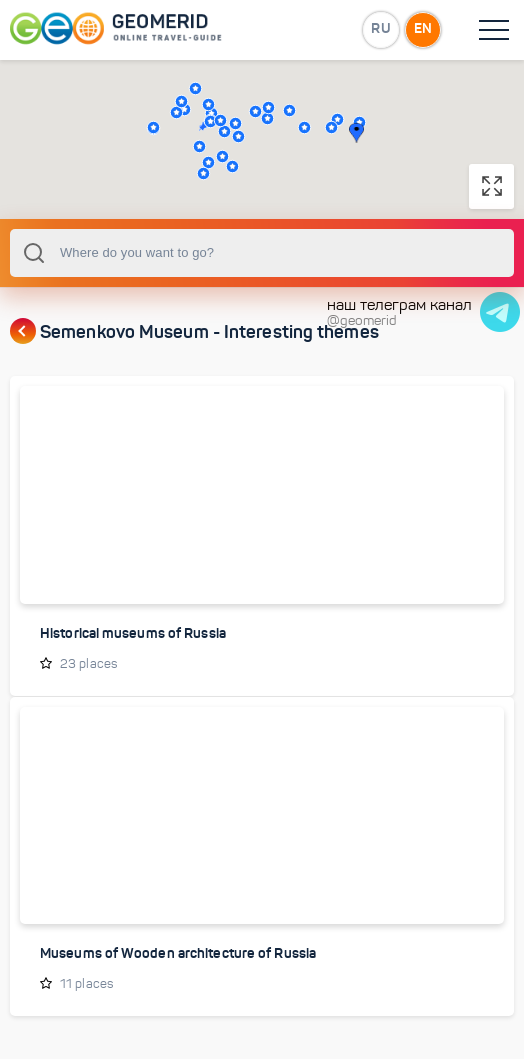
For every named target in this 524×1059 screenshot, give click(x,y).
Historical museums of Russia (133, 633)
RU (380, 29)
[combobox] (262, 253)
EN (423, 29)
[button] (195, 88)
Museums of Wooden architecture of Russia (178, 953)
